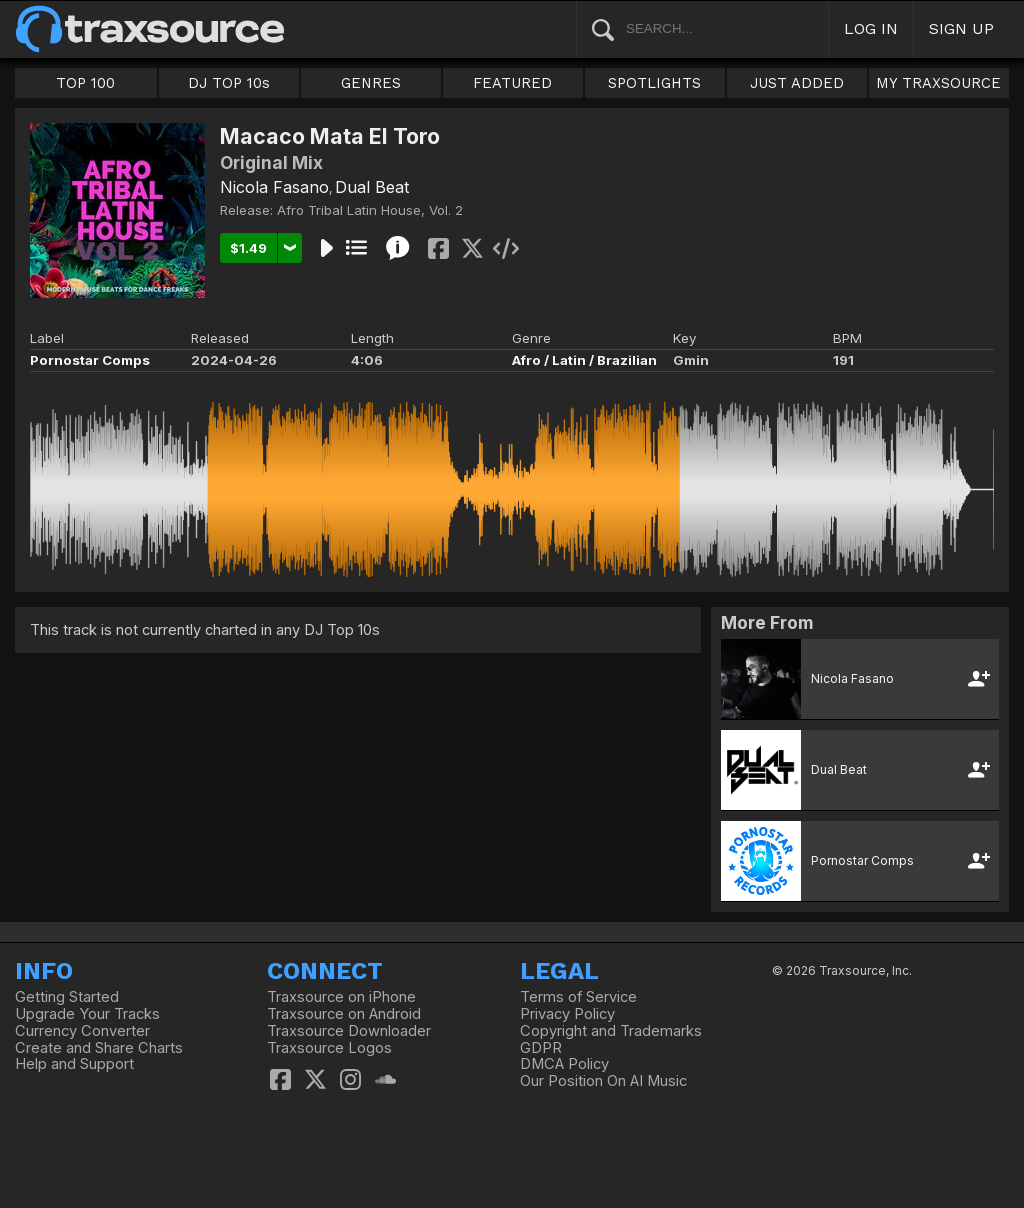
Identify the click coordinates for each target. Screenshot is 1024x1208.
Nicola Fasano (274, 187)
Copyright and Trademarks (611, 1031)
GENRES (371, 83)
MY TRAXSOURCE (938, 83)
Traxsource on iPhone (341, 997)
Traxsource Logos (329, 1048)
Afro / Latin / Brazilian (584, 360)
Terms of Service (578, 997)
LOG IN (871, 28)
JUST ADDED (797, 83)
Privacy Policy (567, 1014)
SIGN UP (961, 28)
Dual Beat (372, 187)
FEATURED (512, 83)
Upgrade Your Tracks (87, 1014)
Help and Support (74, 1064)
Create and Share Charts (99, 1048)
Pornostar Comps (90, 360)
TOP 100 (85, 83)
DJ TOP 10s (229, 83)
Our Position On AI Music (603, 1081)
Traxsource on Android (344, 1014)
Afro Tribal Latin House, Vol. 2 (370, 210)
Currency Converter (82, 1031)
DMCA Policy (564, 1064)
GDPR (541, 1048)
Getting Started (67, 997)
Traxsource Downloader (349, 1031)
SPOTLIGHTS (654, 83)
